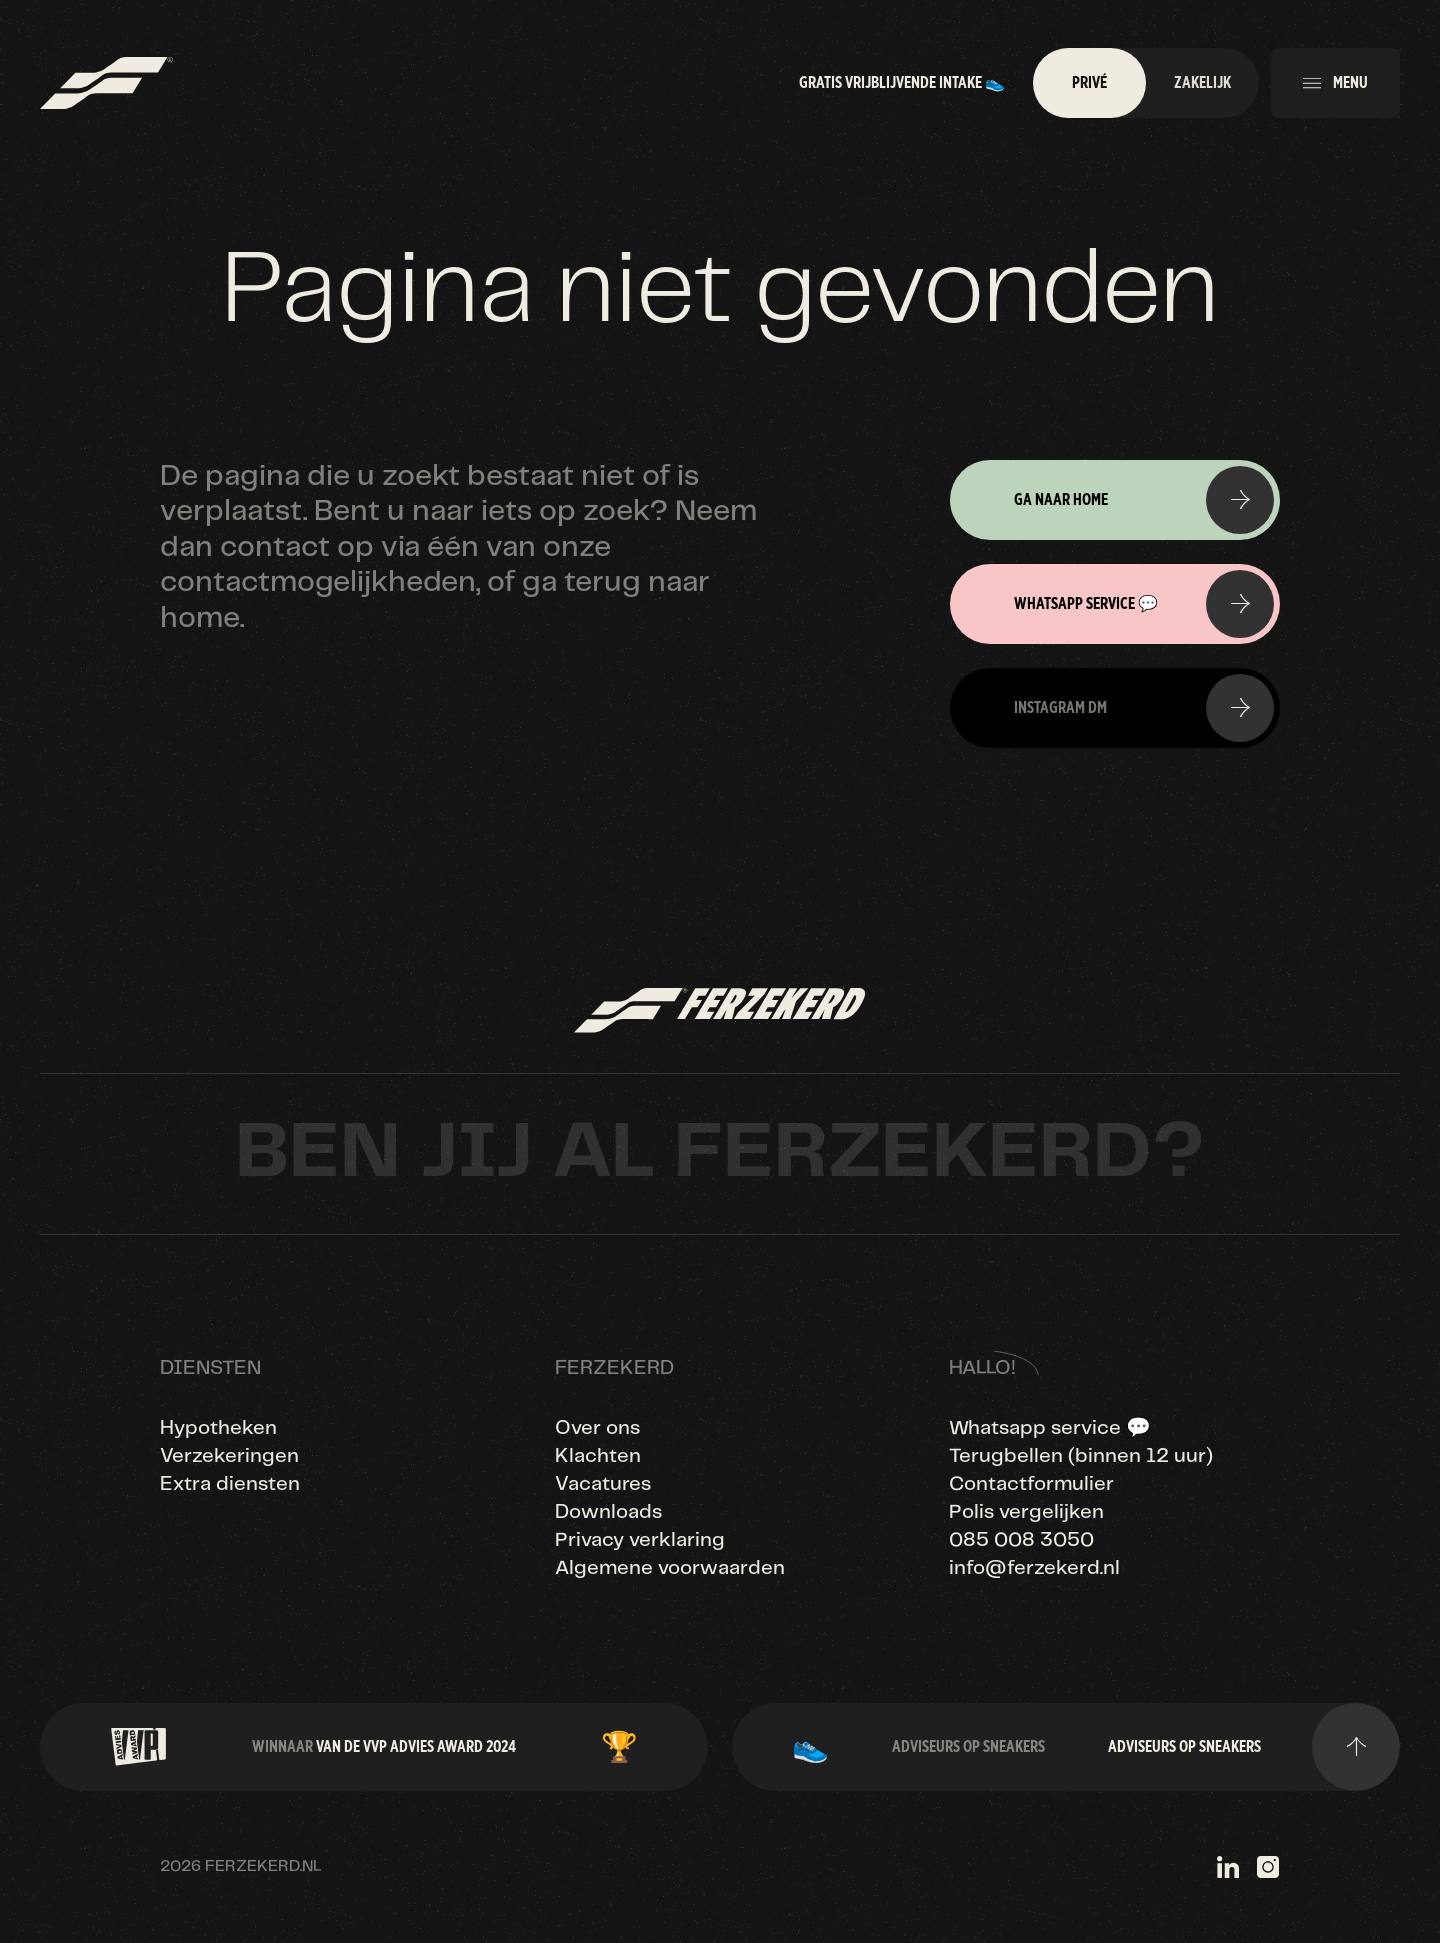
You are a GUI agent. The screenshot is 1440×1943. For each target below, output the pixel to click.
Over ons (597, 1428)
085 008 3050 (1021, 1540)
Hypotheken (218, 1428)
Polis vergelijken (1026, 1512)
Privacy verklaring (640, 1540)
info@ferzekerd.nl (1034, 1568)
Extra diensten (230, 1484)
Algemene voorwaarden (670, 1568)
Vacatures (603, 1484)
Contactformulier (1031, 1484)
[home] (106, 83)
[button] (1335, 83)
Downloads (608, 1512)
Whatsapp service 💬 (1050, 1428)
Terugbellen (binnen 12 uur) (1081, 1456)
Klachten (598, 1456)
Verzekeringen (229, 1456)
